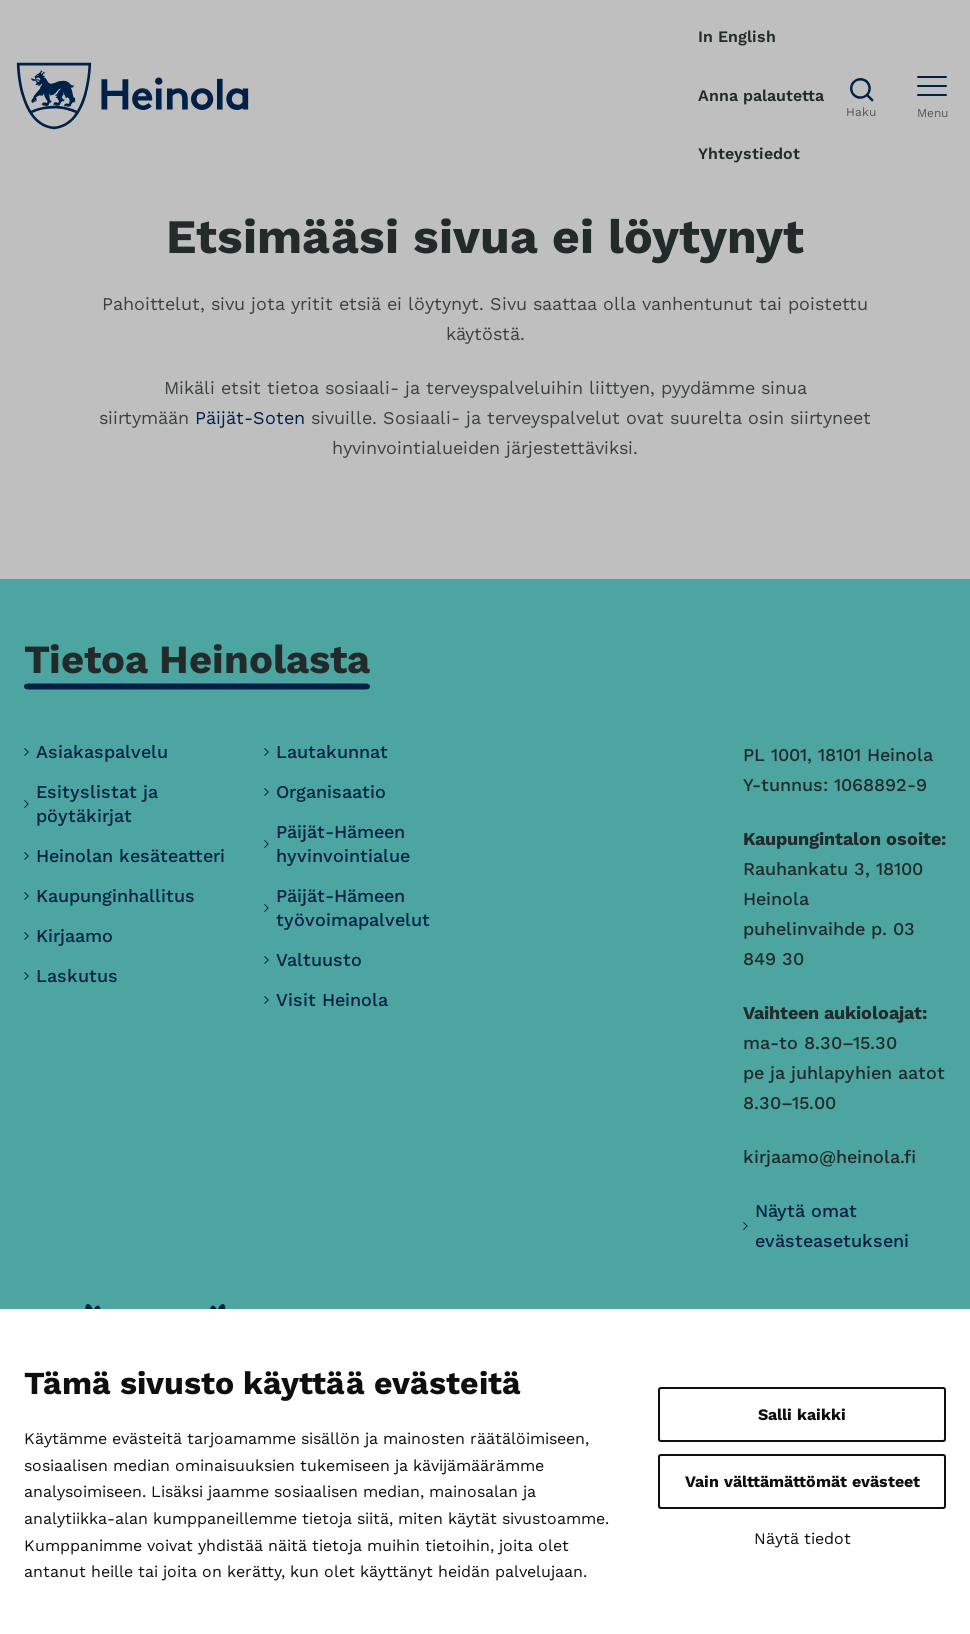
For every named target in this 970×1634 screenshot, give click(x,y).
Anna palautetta (761, 95)
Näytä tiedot (802, 1538)
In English (737, 36)
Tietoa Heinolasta (197, 659)
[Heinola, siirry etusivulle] (132, 96)
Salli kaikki (802, 1414)
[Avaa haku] (861, 96)
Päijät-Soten (250, 417)
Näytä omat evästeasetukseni (832, 1225)
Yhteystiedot (749, 153)
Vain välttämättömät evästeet (802, 1481)
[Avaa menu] (932, 96)
